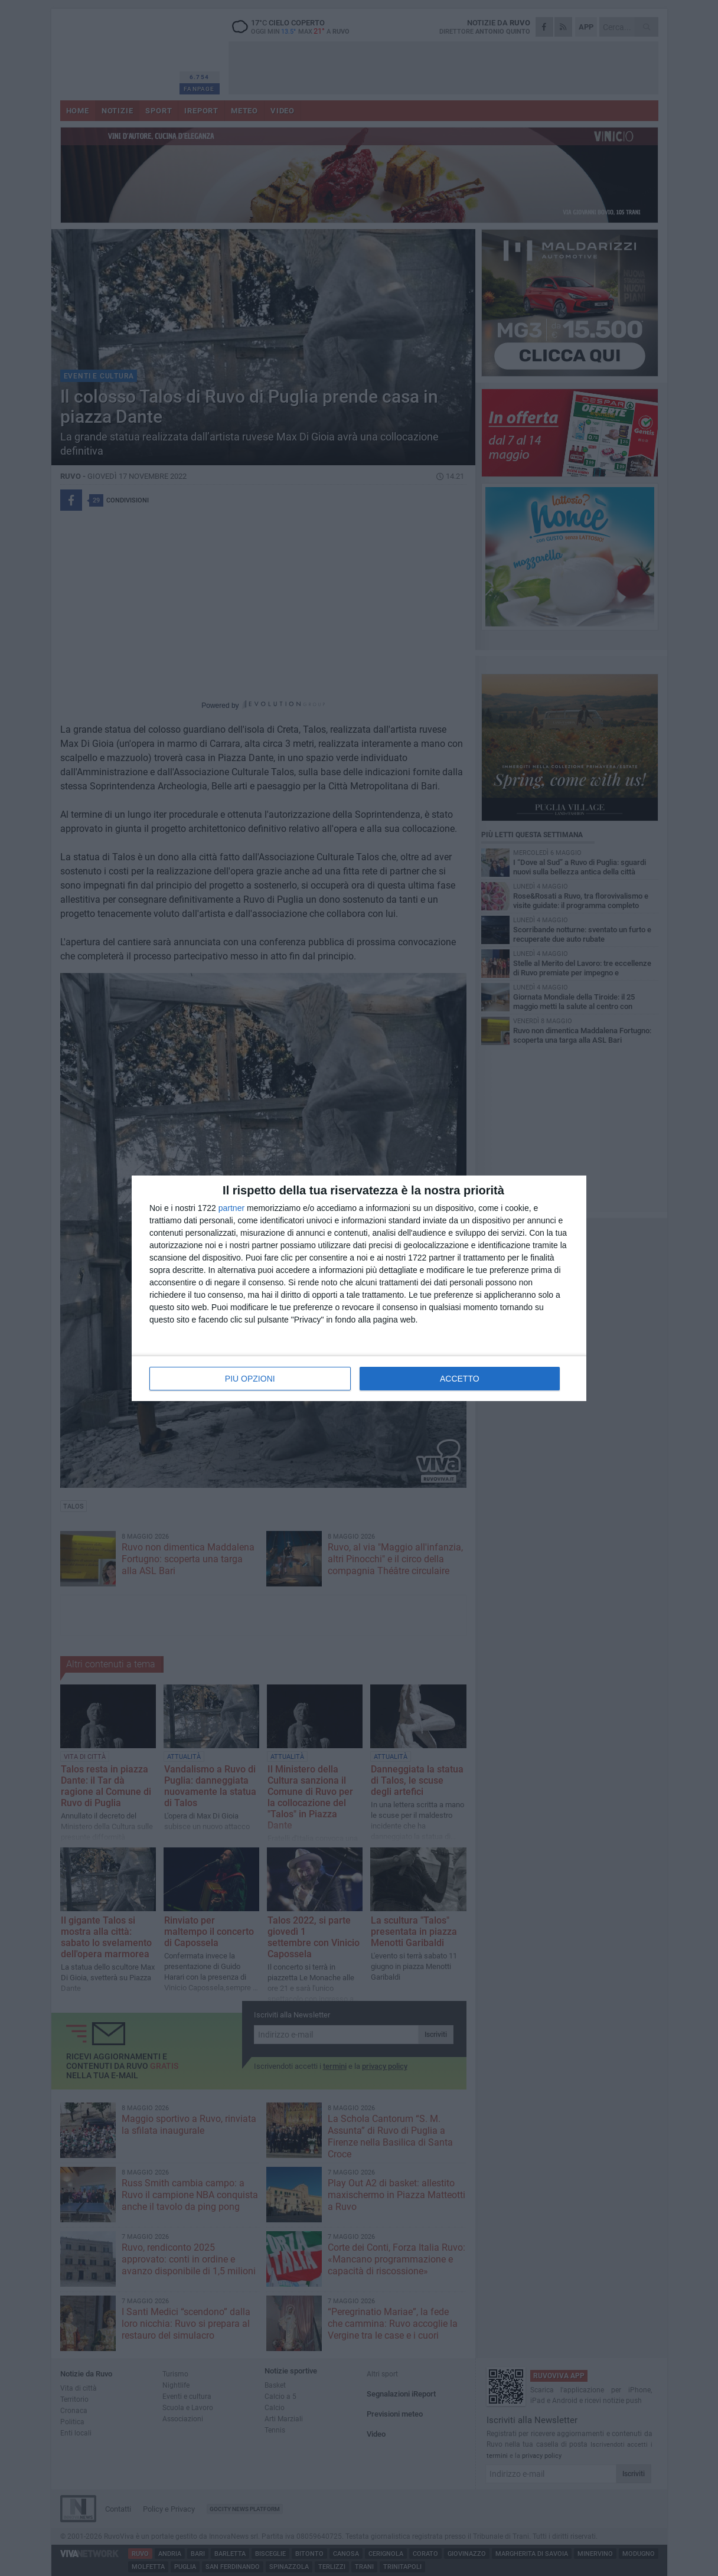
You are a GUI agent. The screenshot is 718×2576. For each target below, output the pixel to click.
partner (231, 1208)
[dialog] (359, 1288)
